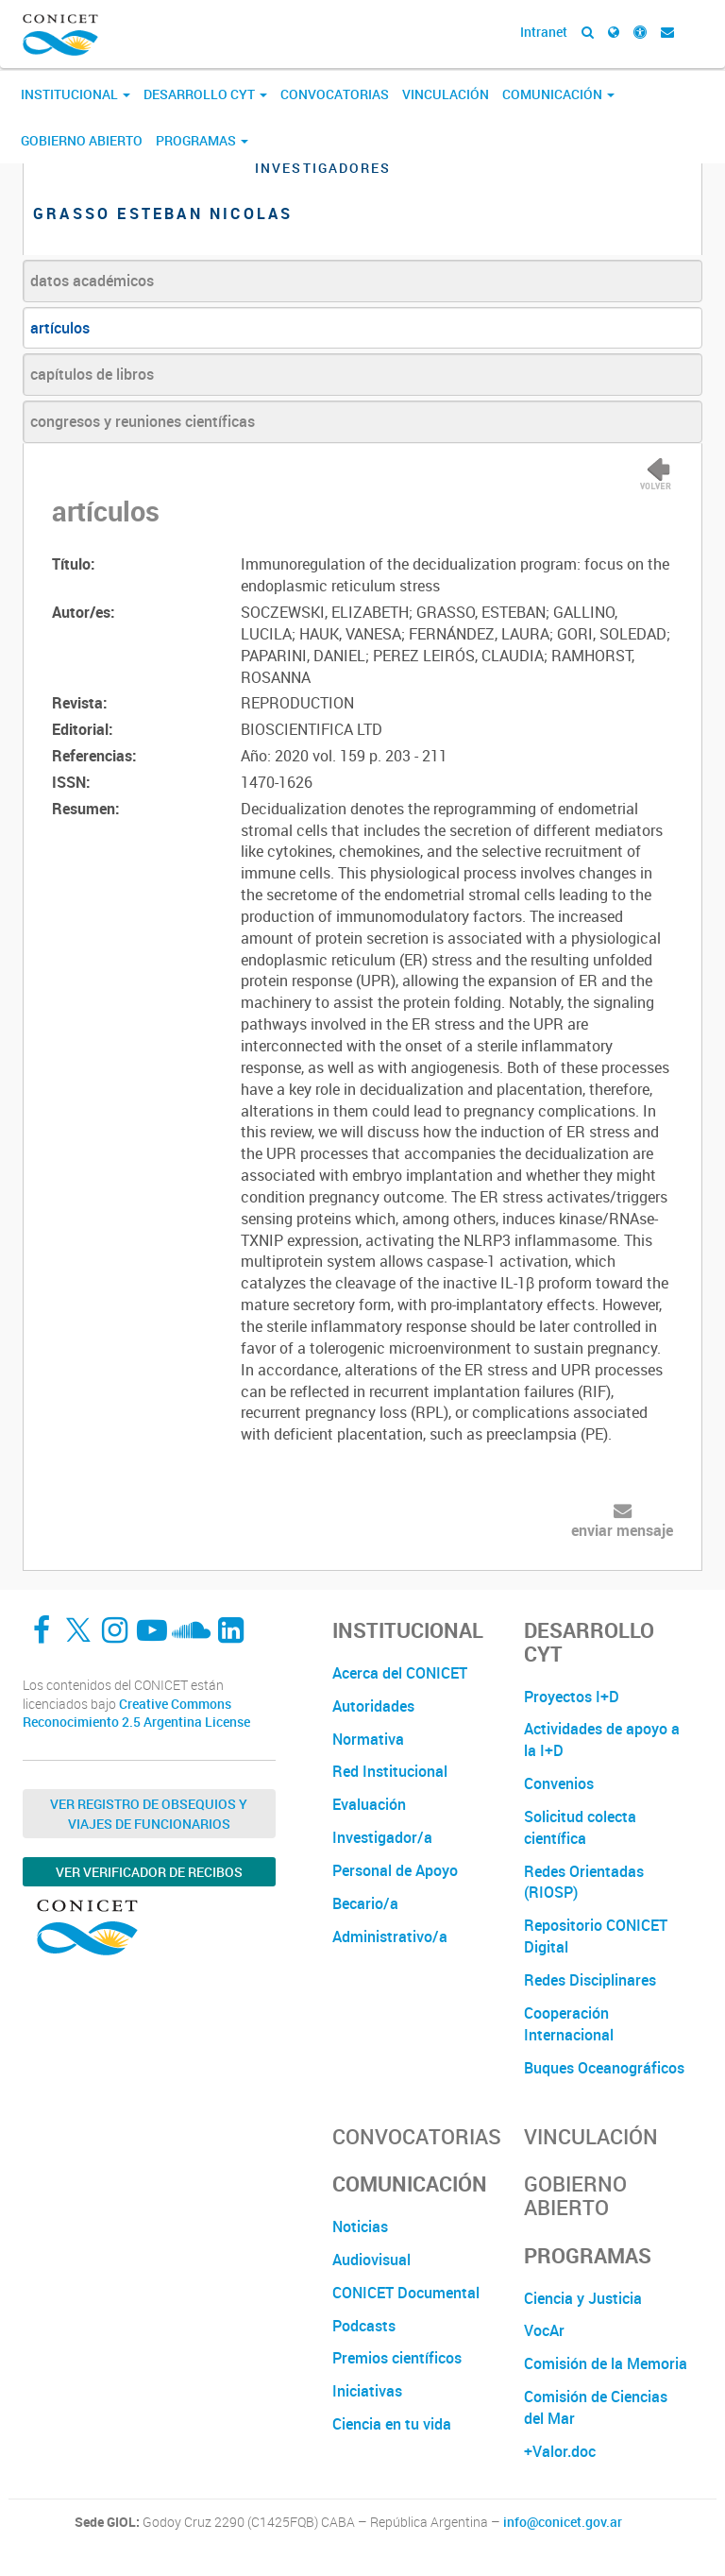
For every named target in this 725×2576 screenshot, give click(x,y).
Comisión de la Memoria (605, 2363)
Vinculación (445, 94)
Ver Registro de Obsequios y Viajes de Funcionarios (148, 1814)
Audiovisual (371, 2259)
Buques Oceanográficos (604, 2067)
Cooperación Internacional (569, 2024)
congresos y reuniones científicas (142, 421)
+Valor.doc (560, 2451)
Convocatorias (334, 94)
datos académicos (92, 280)
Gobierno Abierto (82, 140)
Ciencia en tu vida (391, 2424)
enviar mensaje (622, 1530)
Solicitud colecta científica (580, 1827)
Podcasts (364, 2325)
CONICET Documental (406, 2292)
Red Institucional (389, 1771)
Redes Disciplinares (590, 1980)
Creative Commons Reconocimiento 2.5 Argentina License (136, 1713)
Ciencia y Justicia (583, 2298)
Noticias (360, 2226)
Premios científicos (397, 2357)
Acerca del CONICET (399, 1673)
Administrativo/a (389, 1936)
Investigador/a (382, 1837)
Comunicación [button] (558, 94)
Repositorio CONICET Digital (595, 1936)
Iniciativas (367, 2390)
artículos (60, 327)
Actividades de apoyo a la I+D (602, 1739)
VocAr (544, 2330)
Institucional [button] (75, 94)
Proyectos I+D (571, 1696)
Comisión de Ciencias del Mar (595, 2407)
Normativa (368, 1739)
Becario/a (365, 1903)
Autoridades (373, 1706)
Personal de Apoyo (395, 1870)
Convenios (559, 1783)
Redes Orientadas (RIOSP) (584, 1882)
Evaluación (369, 1804)
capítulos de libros (92, 374)
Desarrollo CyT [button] (205, 94)
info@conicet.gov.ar (562, 2522)
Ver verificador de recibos (149, 1872)
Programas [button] (202, 140)
